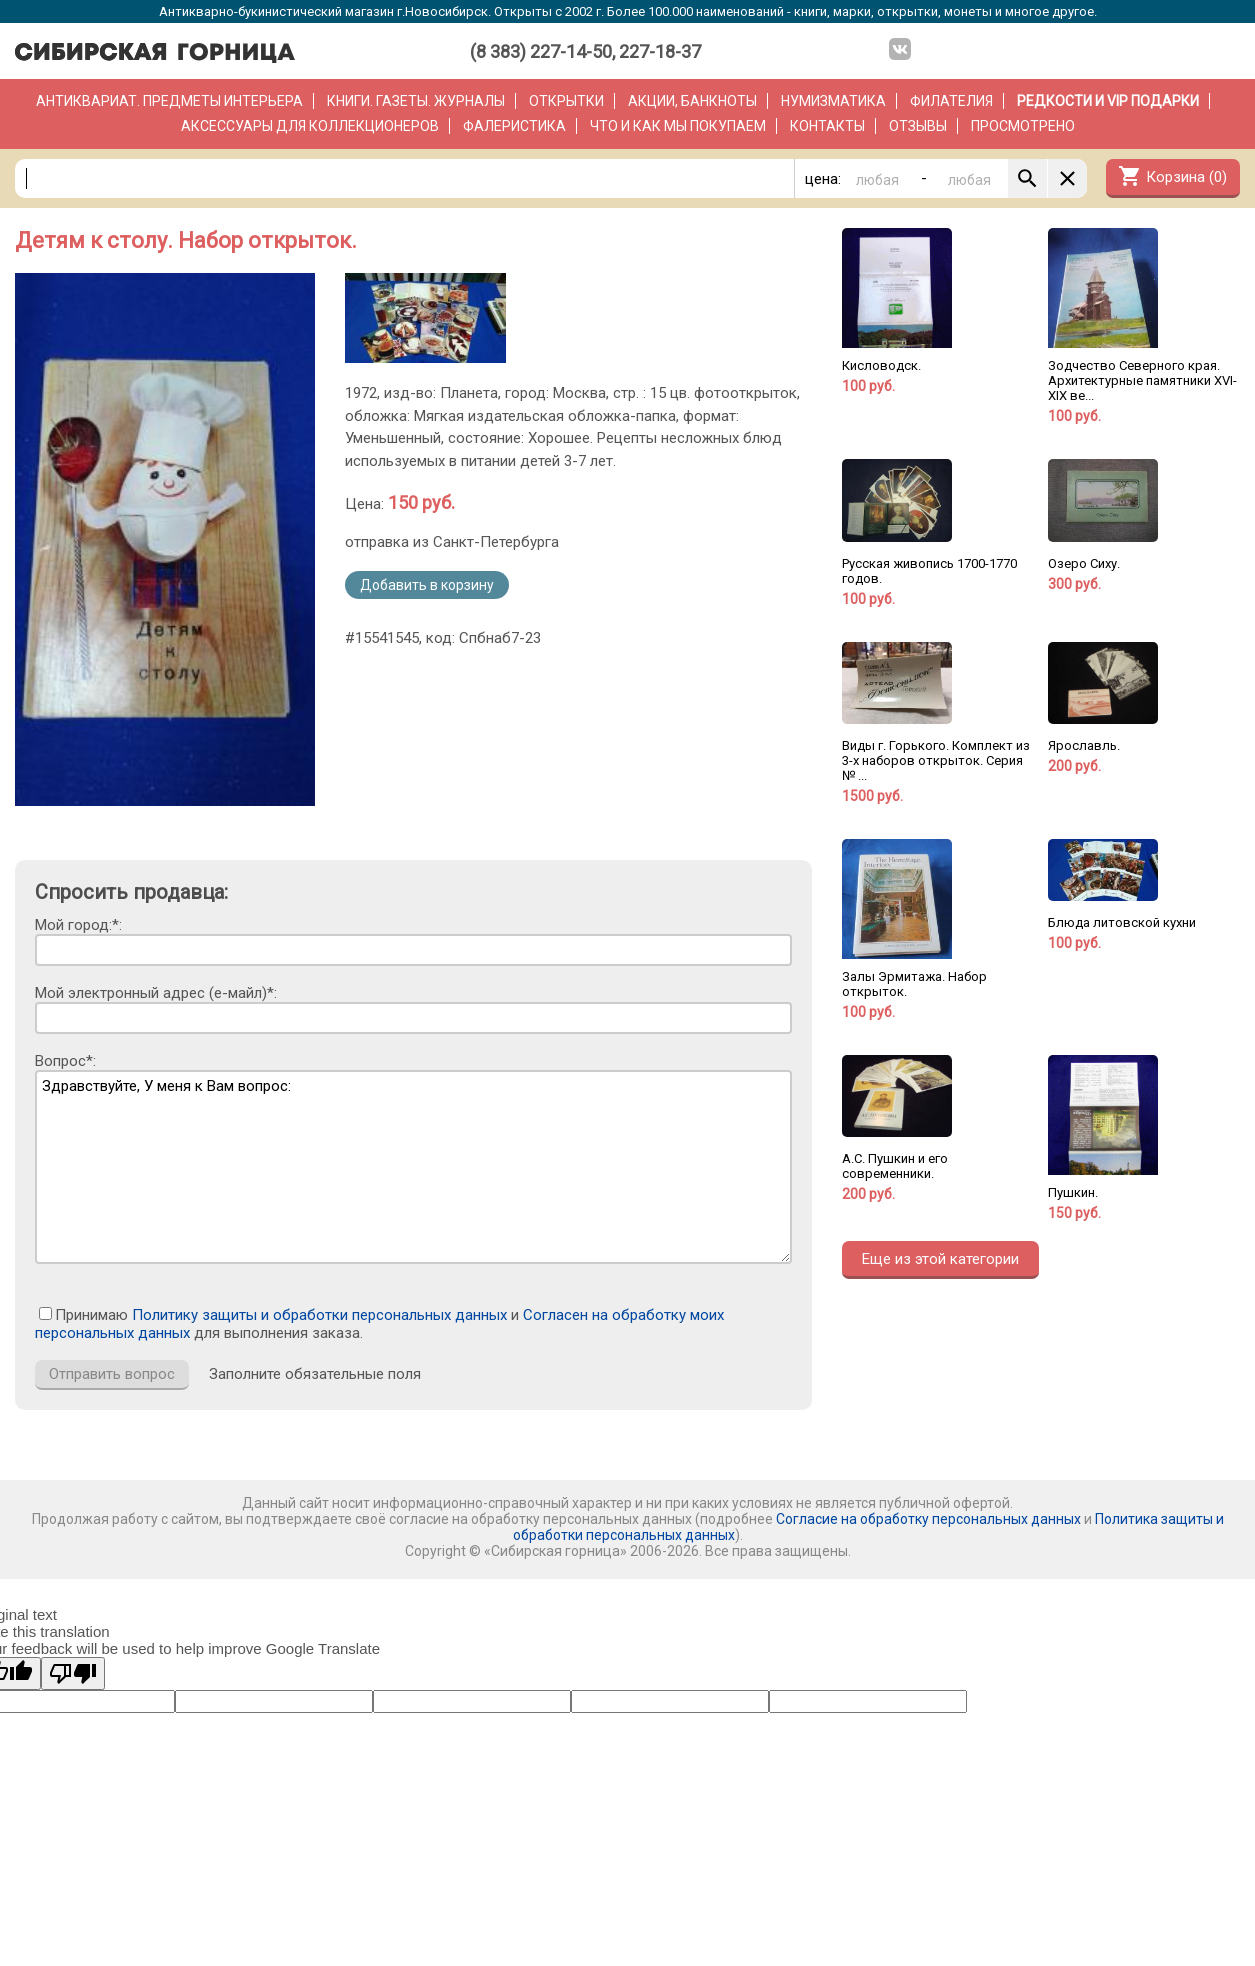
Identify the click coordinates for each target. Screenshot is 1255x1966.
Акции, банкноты (692, 101)
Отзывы (918, 126)
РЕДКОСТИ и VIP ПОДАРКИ (1108, 101)
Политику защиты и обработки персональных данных (319, 1315)
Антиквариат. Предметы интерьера (169, 101)
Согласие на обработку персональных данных (928, 1519)
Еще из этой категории (940, 1259)
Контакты (827, 126)
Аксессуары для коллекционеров (310, 126)
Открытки (566, 101)
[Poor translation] (73, 1673)
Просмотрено (1023, 126)
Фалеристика (514, 126)
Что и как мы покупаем (678, 126)
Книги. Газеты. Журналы (416, 101)
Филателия (951, 101)
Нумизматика (833, 101)
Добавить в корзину (427, 585)
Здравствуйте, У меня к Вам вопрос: (413, 1167)
